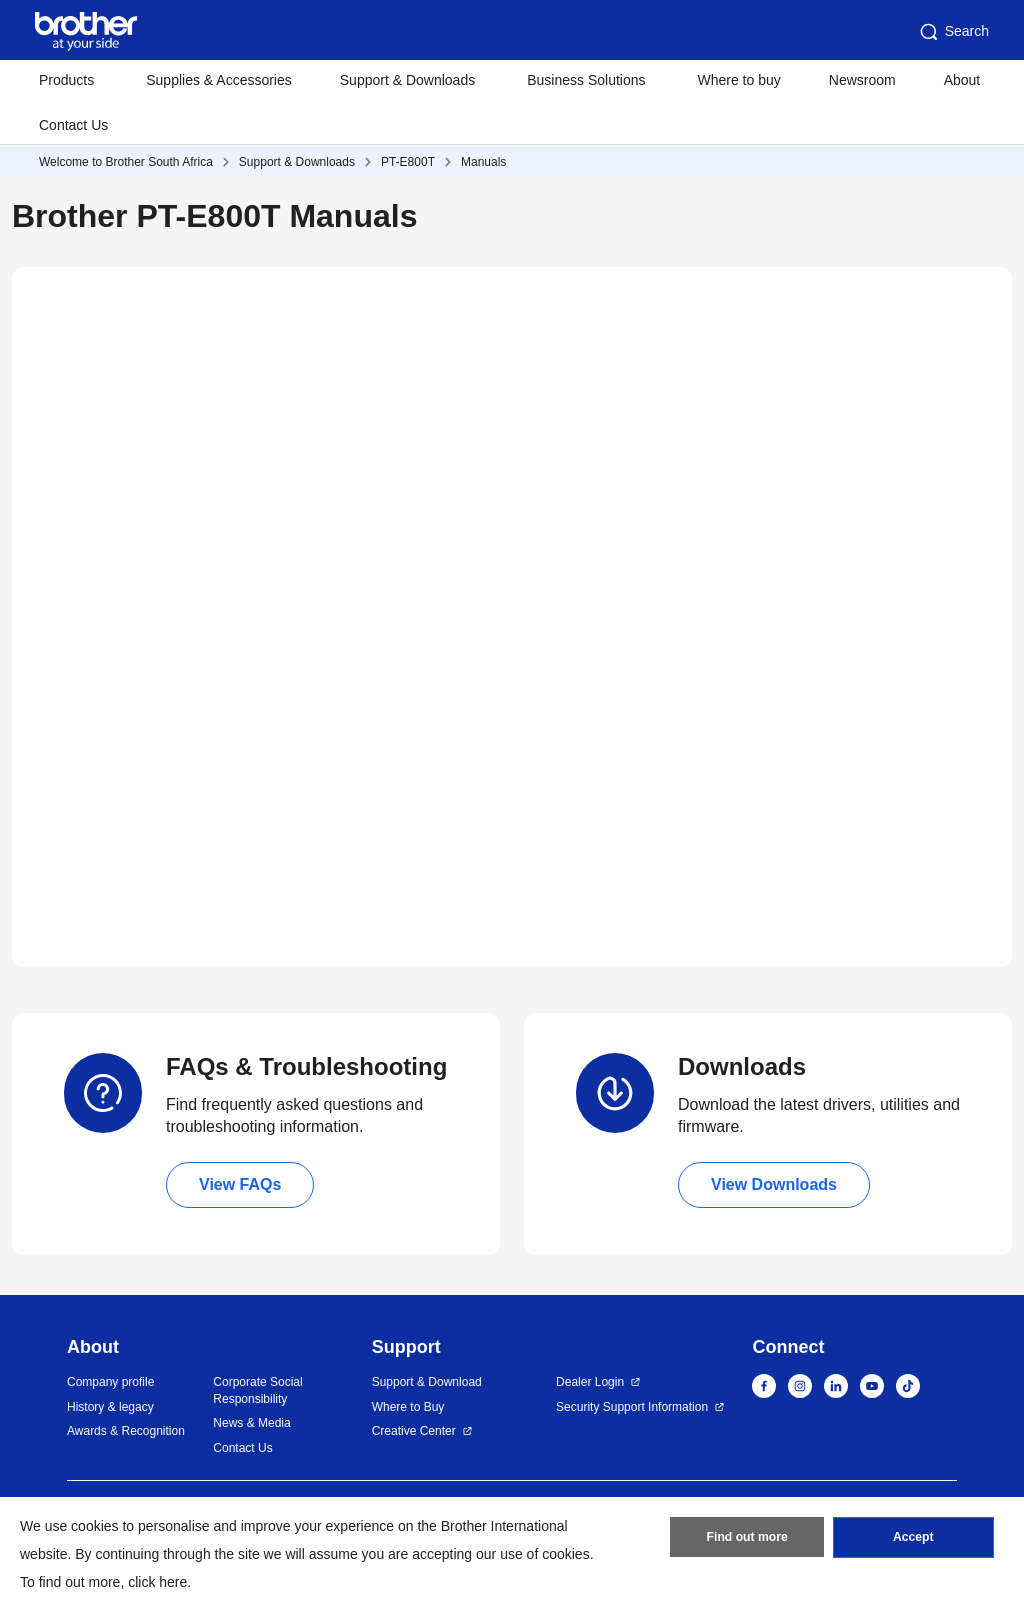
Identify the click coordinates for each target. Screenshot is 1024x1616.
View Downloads (774, 1184)
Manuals (483, 162)
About (962, 80)
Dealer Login (590, 1382)
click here (157, 1582)
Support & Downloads (297, 162)
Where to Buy (408, 1407)
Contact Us (73, 125)
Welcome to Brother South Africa (126, 162)
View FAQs (240, 1184)
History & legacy (110, 1407)
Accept (913, 1539)
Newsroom (862, 80)
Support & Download (427, 1382)
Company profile (110, 1382)
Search (953, 32)
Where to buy (739, 80)
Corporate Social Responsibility (257, 1390)
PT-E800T (408, 162)
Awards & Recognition (126, 1431)
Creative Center (414, 1431)
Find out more (747, 1539)
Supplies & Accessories (219, 80)
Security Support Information (632, 1407)
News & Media (251, 1423)
